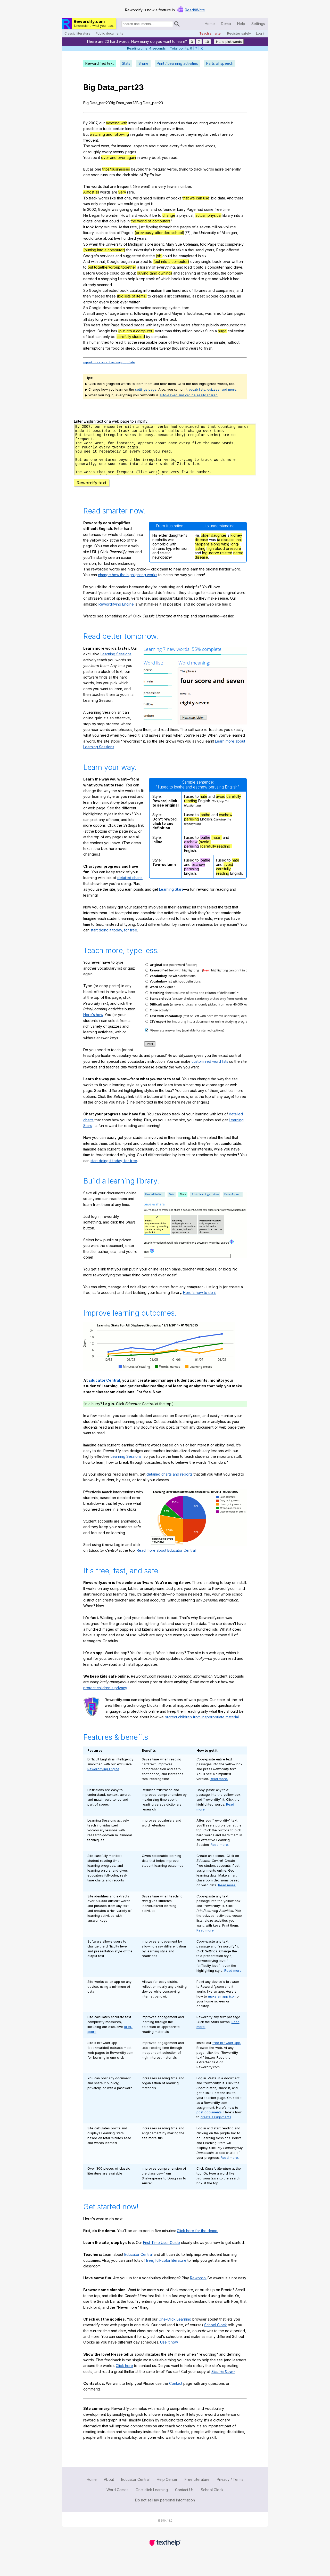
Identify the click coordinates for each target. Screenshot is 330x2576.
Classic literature (77, 33)
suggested (132, 256)
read (173, 157)
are (225, 134)
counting (200, 123)
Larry (181, 209)
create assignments (216, 2126)
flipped (127, 325)
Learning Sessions (116, 663)
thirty (177, 331)
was (86, 204)
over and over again (118, 157)
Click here (124, 2375)
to (100, 128)
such (100, 232)
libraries (200, 290)
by (148, 336)
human (95, 342)
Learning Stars (171, 898)
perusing (191, 828)
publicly (212, 325)
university (141, 250)
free (218, 209)
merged (98, 296)
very (162, 186)
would (143, 215)
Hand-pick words (229, 42)
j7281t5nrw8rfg (165, 454)
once (164, 146)
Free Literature (197, 2488)
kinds (129, 128)
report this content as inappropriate (109, 362)
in (138, 157)
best (201, 296)
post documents (209, 2121)
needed (90, 279)
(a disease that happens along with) (218, 551)
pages (130, 152)
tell (232, 296)
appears (141, 146)
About (109, 2488)
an (239, 296)
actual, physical (208, 215)
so (231, 134)
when (93, 244)
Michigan (229, 232)
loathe (205, 824)
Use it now (169, 2351)
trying (183, 169)
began (94, 215)
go (136, 204)
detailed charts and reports (169, 1483)
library (227, 215)
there (239, 198)
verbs (148, 123)
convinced (171, 123)
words (214, 123)
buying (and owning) (154, 273)
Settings (258, 23)
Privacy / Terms (230, 2488)
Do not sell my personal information (165, 2509)
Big (89, 87)
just (142, 227)
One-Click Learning (175, 2328)
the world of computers (150, 221)
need (147, 198)
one (98, 169)
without (233, 342)
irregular (135, 123)
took (90, 227)
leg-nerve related (217, 562)
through (165, 227)
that (189, 123)
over (171, 128)
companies (225, 290)
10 (207, 42)
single (206, 261)
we (135, 198)
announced (230, 325)
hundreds (180, 290)
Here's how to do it (199, 1302)
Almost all (91, 192)
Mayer (177, 313)
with (94, 261)
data (221, 198)
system (174, 307)
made (225, 123)
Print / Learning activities (177, 63)
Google (104, 209)
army (100, 313)
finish (208, 348)
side (134, 175)
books (176, 198)
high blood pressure (224, 558)
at (129, 342)
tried (105, 342)
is (157, 134)
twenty (118, 152)
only (94, 204)
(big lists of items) (132, 296)
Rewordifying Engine (116, 613)
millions (159, 198)
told (203, 244)
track (107, 128)
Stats (126, 63)
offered (232, 250)
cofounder (167, 209)
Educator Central (104, 1389)
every (174, 146)
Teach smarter (210, 33)
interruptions (93, 348)
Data (105, 87)
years (141, 238)
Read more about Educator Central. (166, 1559)
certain (118, 128)
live (123, 221)
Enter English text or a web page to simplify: (111, 421)
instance (124, 146)
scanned (104, 285)
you (165, 157)
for (113, 146)
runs (104, 175)
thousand (196, 146)
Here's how (93, 1024)
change (159, 128)
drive (238, 267)
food (115, 348)
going (124, 209)
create (157, 296)
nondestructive (138, 307)
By (85, 123)
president (155, 244)
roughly (94, 152)
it (232, 123)
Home (210, 23)
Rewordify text (91, 492)
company (235, 273)
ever (226, 261)
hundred (128, 238)
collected (111, 290)
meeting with (116, 123)
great (134, 209)
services (107, 256)
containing (181, 296)
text (173, 319)
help (131, 279)
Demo (226, 23)
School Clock (215, 2334)
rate (133, 227)
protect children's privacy (105, 1697)
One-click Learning (152, 2499)
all (199, 273)
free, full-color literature (166, 2269)
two (176, 342)
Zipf (147, 175)
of (137, 128)
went (105, 146)
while (108, 319)
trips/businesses (116, 169)
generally (233, 169)
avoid (220, 805)
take (98, 238)
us (183, 123)
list (120, 279)
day (91, 319)
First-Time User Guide (161, 2252)
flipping (152, 227)
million (187, 331)
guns (144, 209)
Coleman (190, 244)
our (102, 123)
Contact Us (184, 2499)
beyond (137, 169)
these (111, 296)
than (168, 331)
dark (126, 175)
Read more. (219, 1788)
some (208, 209)
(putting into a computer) (104, 250)
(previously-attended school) (159, 232)
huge (222, 331)
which (165, 279)
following (141, 313)
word (95, 146)
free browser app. (226, 2052)
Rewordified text (99, 63)
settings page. (146, 389)
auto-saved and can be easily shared (189, 395)
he (203, 325)
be (154, 215)
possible (90, 128)
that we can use (196, 198)
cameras (121, 319)
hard (133, 215)
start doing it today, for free (113, 939)
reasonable (148, 342)
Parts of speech (219, 63)
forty (99, 227)
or (122, 348)
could (128, 204)
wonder (112, 215)
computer (216, 267)
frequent (90, 140)
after (106, 325)
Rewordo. (198, 2287)
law (157, 175)
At (120, 227)
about (154, 146)
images (151, 319)
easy (164, 134)
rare (130, 192)
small (91, 313)
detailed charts (130, 887)
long (99, 319)
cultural (146, 128)
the (148, 169)
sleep (130, 348)
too (185, 307)
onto (199, 267)
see (94, 157)
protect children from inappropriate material (202, 1726)
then (87, 296)
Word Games (117, 2499)
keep (140, 279)
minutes (110, 227)
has (114, 331)
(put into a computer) (171, 261)
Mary (170, 244)
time (179, 128)
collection (236, 331)
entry (87, 302)
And (230, 198)
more (219, 169)
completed (188, 256)
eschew (225, 824)
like (137, 186)
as (92, 169)
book (156, 157)
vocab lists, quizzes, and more (212, 389)
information (152, 290)
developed (112, 307)
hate (203, 805)
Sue (178, 244)
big (214, 198)
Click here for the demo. (197, 2240)
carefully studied (131, 336)
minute (219, 342)
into (112, 175)
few (170, 186)
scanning (188, 273)
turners (126, 313)
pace (163, 342)
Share (143, 63)
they (189, 134)
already (89, 285)
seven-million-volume (218, 227)
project (142, 261)
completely (234, 244)
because (177, 134)
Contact (175, 2392)
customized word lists (210, 1070)
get (147, 204)
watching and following (109, 134)
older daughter (213, 544)
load (188, 267)
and (154, 209)
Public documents (109, 33)
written (135, 302)
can (98, 336)
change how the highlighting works (127, 584)
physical (186, 215)
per (210, 342)
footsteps (195, 313)
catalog (136, 290)
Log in (261, 33)
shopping (109, 279)
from (167, 290)
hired (217, 313)
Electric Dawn (223, 2381)
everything (165, 267)
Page (191, 209)
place (112, 204)
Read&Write (195, 10)
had (157, 123)
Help (241, 23)
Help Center (167, 2488)
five (183, 146)
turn (230, 313)
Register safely (239, 33)
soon (95, 175)
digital (88, 221)
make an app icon (222, 2006)
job (159, 256)
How (124, 215)
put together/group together (112, 267)
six (204, 256)
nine (176, 325)
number (184, 186)
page (114, 313)
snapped (136, 319)
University (207, 232)
